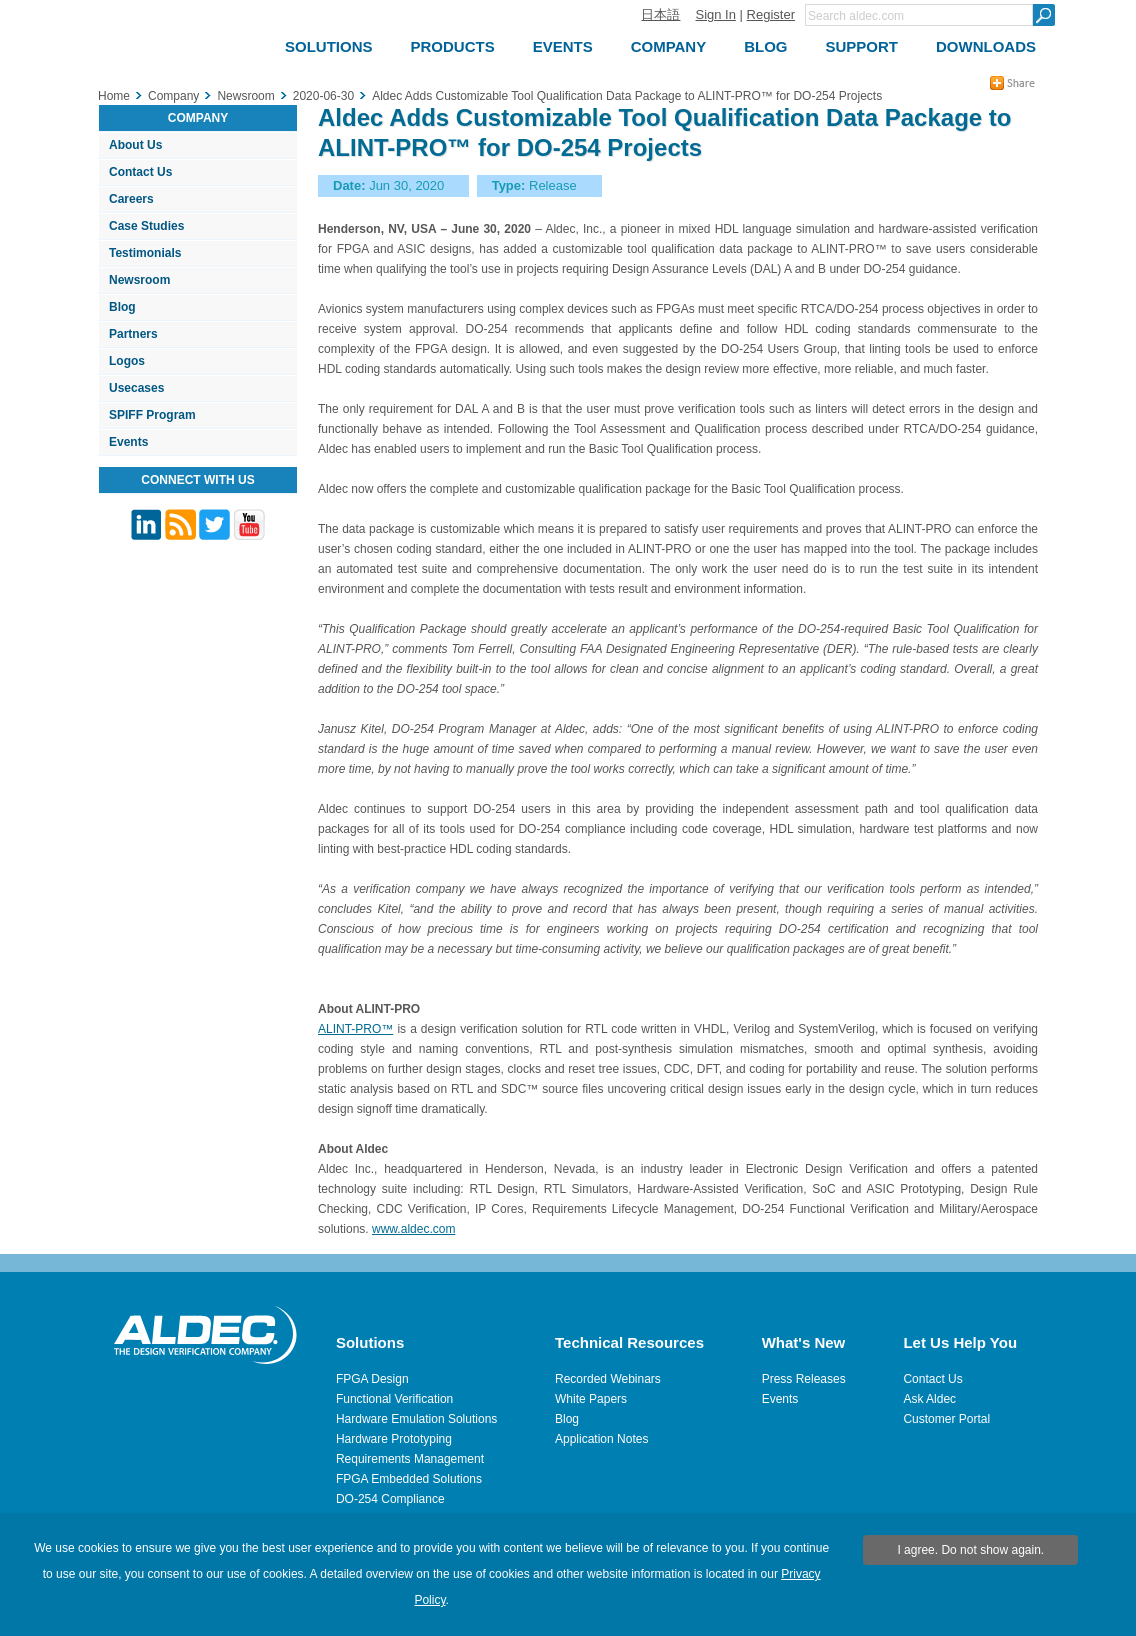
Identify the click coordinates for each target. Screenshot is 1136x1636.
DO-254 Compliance (390, 1499)
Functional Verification (394, 1399)
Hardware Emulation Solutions (416, 1419)
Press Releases (804, 1379)
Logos (127, 361)
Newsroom (139, 280)
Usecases (136, 388)
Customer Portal (946, 1419)
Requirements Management (410, 1459)
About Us (135, 145)
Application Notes (601, 1439)
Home (114, 96)
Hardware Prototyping (394, 1439)
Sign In (715, 14)
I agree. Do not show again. (970, 1550)
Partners (133, 334)
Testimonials (145, 253)
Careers (131, 199)
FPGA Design (372, 1379)
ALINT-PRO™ (355, 1029)
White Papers (591, 1399)
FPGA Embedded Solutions (409, 1479)
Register (771, 14)
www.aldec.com (413, 1229)
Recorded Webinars (608, 1379)
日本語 (660, 14)
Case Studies (146, 226)
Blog (122, 307)
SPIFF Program (152, 415)
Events (128, 442)
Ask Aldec (929, 1399)
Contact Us (140, 172)
